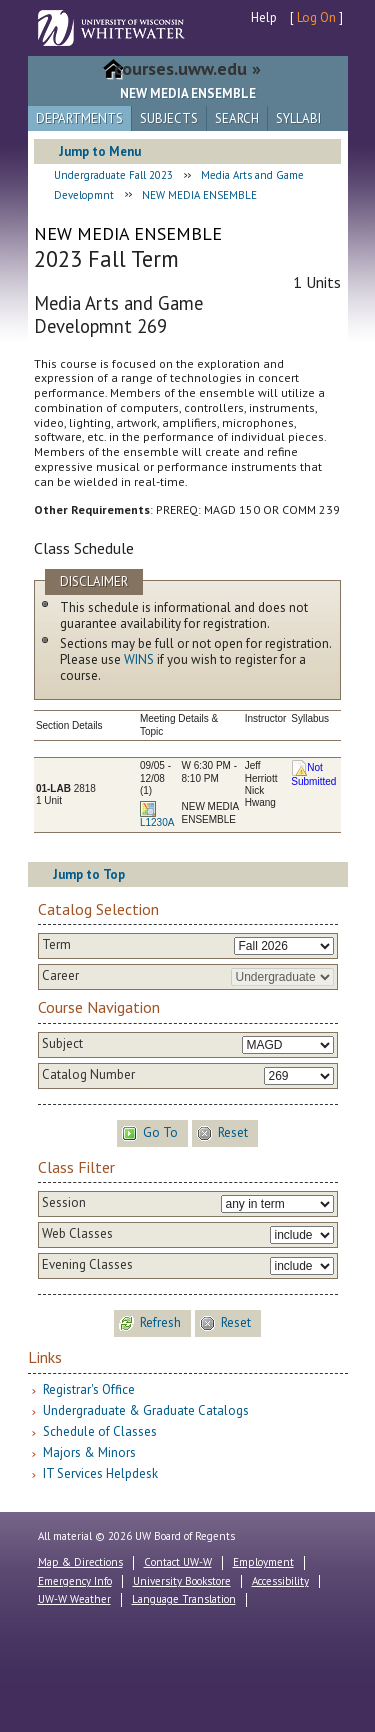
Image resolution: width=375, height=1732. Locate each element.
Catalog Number (88, 1075)
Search (237, 118)
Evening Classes (87, 1265)
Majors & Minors (89, 1452)
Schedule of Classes (100, 1431)
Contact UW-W (178, 1562)
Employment (263, 1562)
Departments (79, 118)
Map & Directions (80, 1562)
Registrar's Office (89, 1389)
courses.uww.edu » (187, 68)
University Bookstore (182, 1581)
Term (56, 945)
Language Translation (184, 1599)
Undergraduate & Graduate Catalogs (146, 1410)
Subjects (169, 118)
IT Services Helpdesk (100, 1473)
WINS (139, 659)
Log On (316, 17)
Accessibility (280, 1581)
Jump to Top (89, 874)
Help (264, 17)
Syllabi (298, 118)
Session (64, 1203)
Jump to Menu (100, 151)
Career (60, 976)
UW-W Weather (74, 1599)
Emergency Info (75, 1581)
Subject (62, 1044)
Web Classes (77, 1234)
